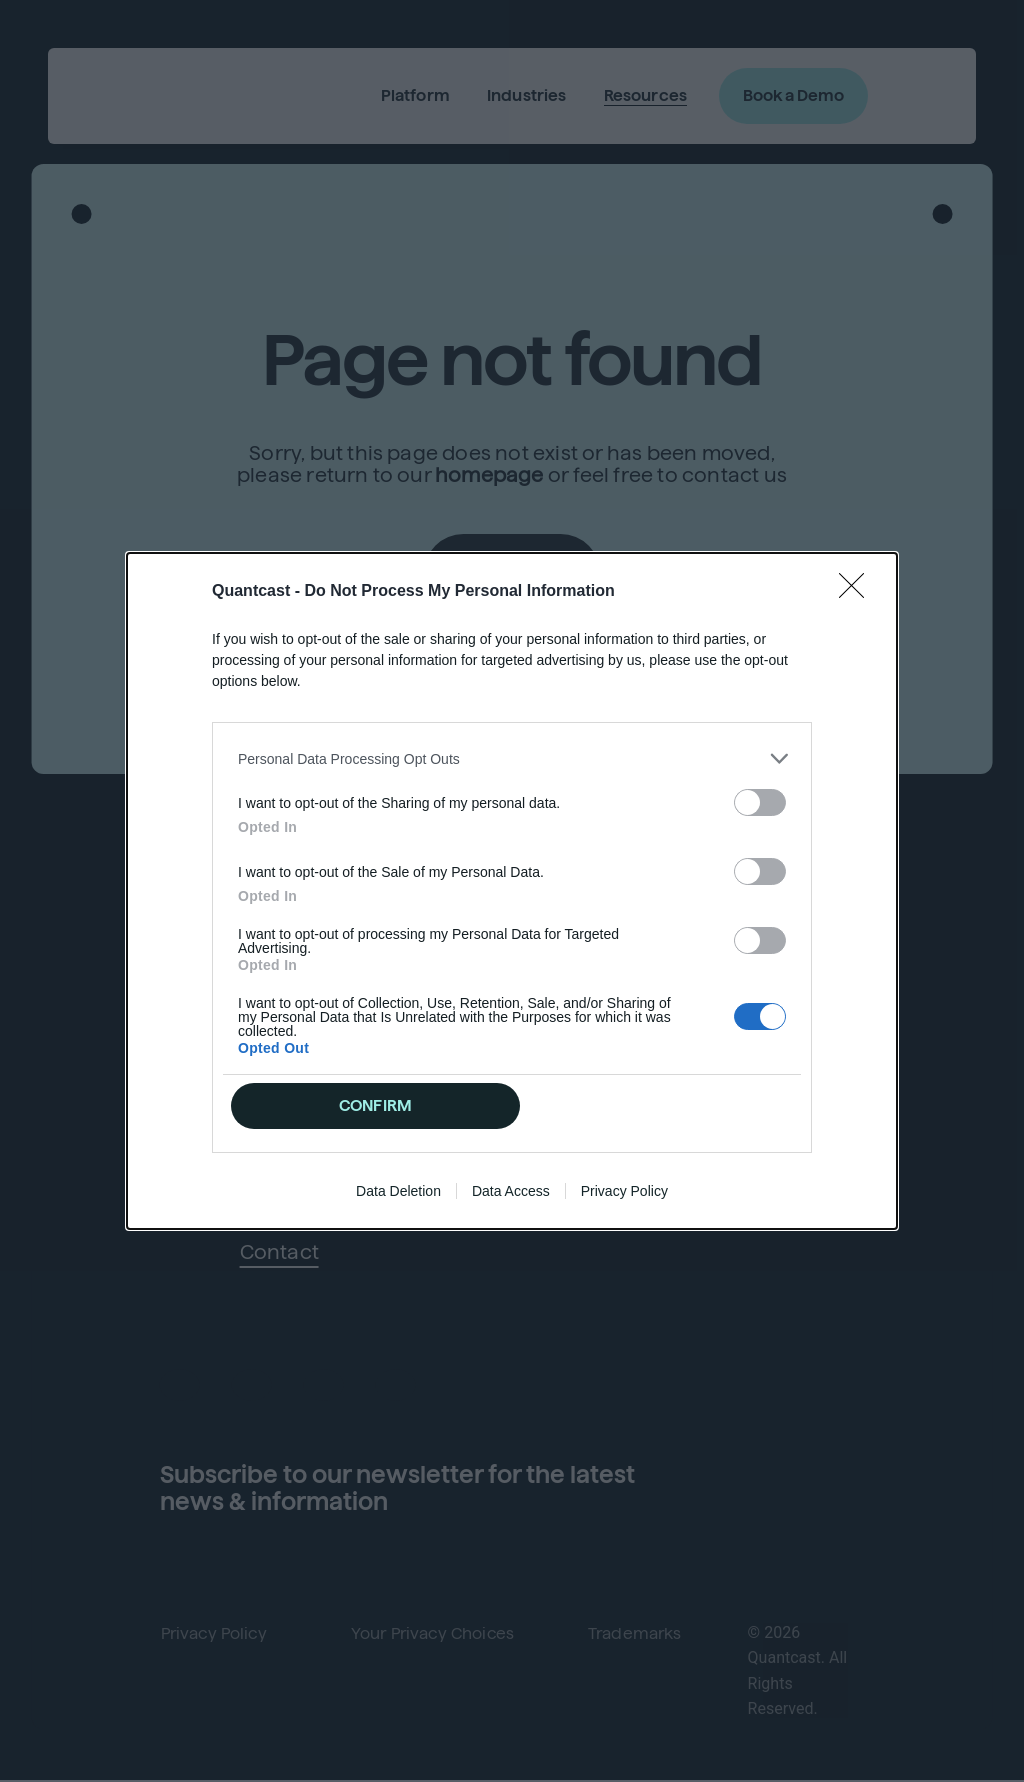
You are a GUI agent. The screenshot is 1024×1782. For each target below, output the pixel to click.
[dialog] (512, 891)
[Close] (858, 592)
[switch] (760, 802)
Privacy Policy (624, 1191)
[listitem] (512, 758)
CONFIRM (375, 1105)
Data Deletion (398, 1191)
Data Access (511, 1191)
